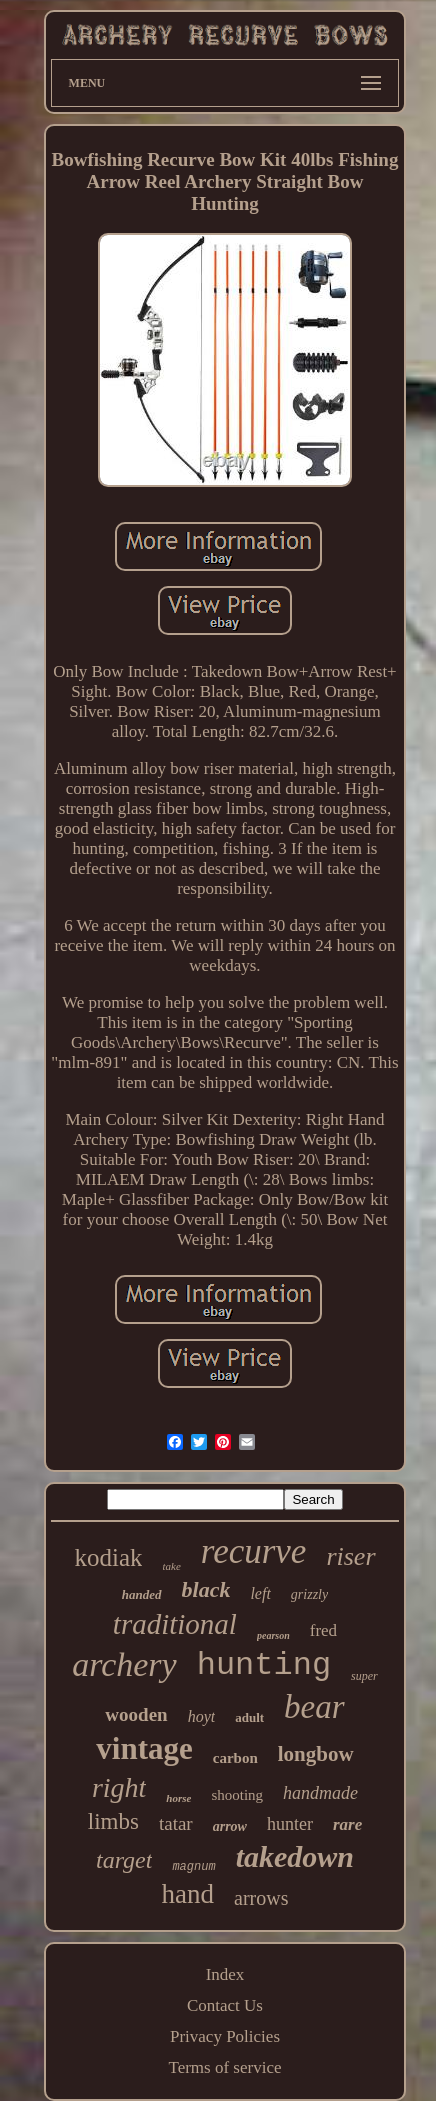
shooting (237, 1795)
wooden (136, 1714)
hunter (290, 1824)
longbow (316, 1754)
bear (314, 1707)
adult (249, 1717)
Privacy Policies (225, 2036)
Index (225, 1974)
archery (124, 1664)
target (124, 1860)
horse (178, 1798)
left (260, 1593)
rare (347, 1824)
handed (142, 1594)
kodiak (108, 1557)
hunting (264, 1665)
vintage (144, 1748)
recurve (254, 1551)
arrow (230, 1826)
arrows (261, 1898)
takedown (295, 1856)
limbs (113, 1821)
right (119, 1787)
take (171, 1566)
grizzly (309, 1594)
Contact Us (225, 2005)
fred (323, 1630)
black (206, 1589)
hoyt (202, 1716)
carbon (235, 1758)
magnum (193, 1867)
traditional (175, 1624)
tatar (176, 1823)
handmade (320, 1793)
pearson (273, 1635)
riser (350, 1556)
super (364, 1676)
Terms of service (224, 2067)
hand (188, 1894)
